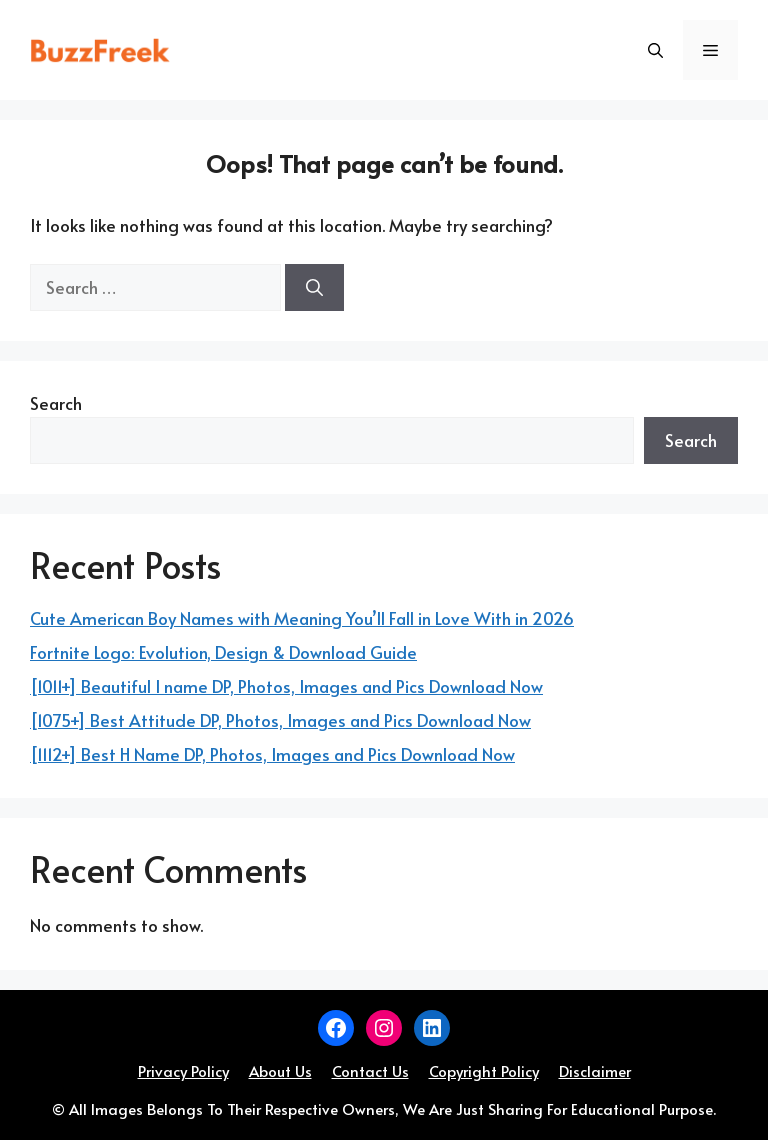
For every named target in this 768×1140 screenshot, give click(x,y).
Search (56, 403)
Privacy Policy (183, 1070)
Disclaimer (595, 1070)
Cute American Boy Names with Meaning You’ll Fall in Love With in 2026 (302, 618)
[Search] (314, 288)
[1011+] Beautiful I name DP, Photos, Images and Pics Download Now (286, 686)
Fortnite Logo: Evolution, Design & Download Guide (223, 652)
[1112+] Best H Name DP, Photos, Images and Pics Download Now (272, 754)
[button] (655, 50)
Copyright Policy (484, 1070)
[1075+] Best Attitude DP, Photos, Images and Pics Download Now (280, 720)
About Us (280, 1070)
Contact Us (370, 1070)
